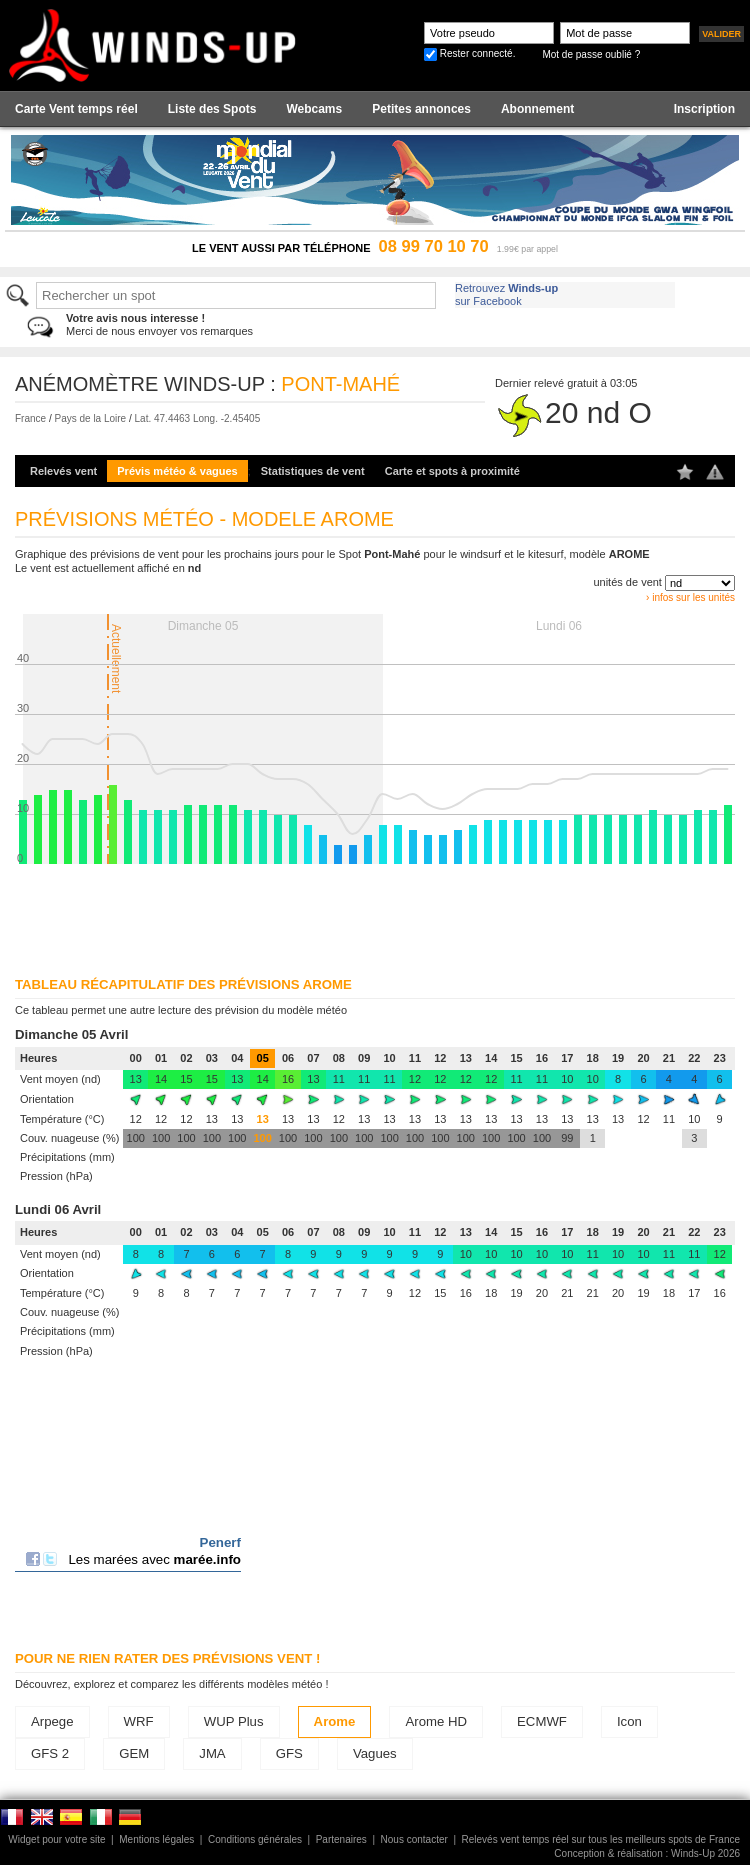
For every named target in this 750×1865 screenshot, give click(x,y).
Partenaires (341, 1839)
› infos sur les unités (690, 597)
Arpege (52, 1721)
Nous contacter (414, 1839)
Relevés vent (63, 471)
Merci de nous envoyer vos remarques (159, 324)
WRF (139, 1721)
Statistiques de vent (313, 471)
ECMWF (542, 1721)
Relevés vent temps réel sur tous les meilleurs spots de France (601, 1839)
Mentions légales (156, 1839)
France (30, 418)
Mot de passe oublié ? (591, 54)
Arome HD (436, 1721)
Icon (629, 1721)
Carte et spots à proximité (452, 471)
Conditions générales (255, 1839)
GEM (134, 1753)
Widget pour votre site (56, 1839)
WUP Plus (234, 1721)
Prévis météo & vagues (177, 471)
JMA (212, 1753)
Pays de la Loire (90, 418)
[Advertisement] (258, 914)
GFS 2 (50, 1753)
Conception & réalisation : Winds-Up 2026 (647, 1853)
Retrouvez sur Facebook (506, 294)
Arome (335, 1721)
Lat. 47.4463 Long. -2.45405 (198, 418)
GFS (289, 1753)
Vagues (375, 1753)
